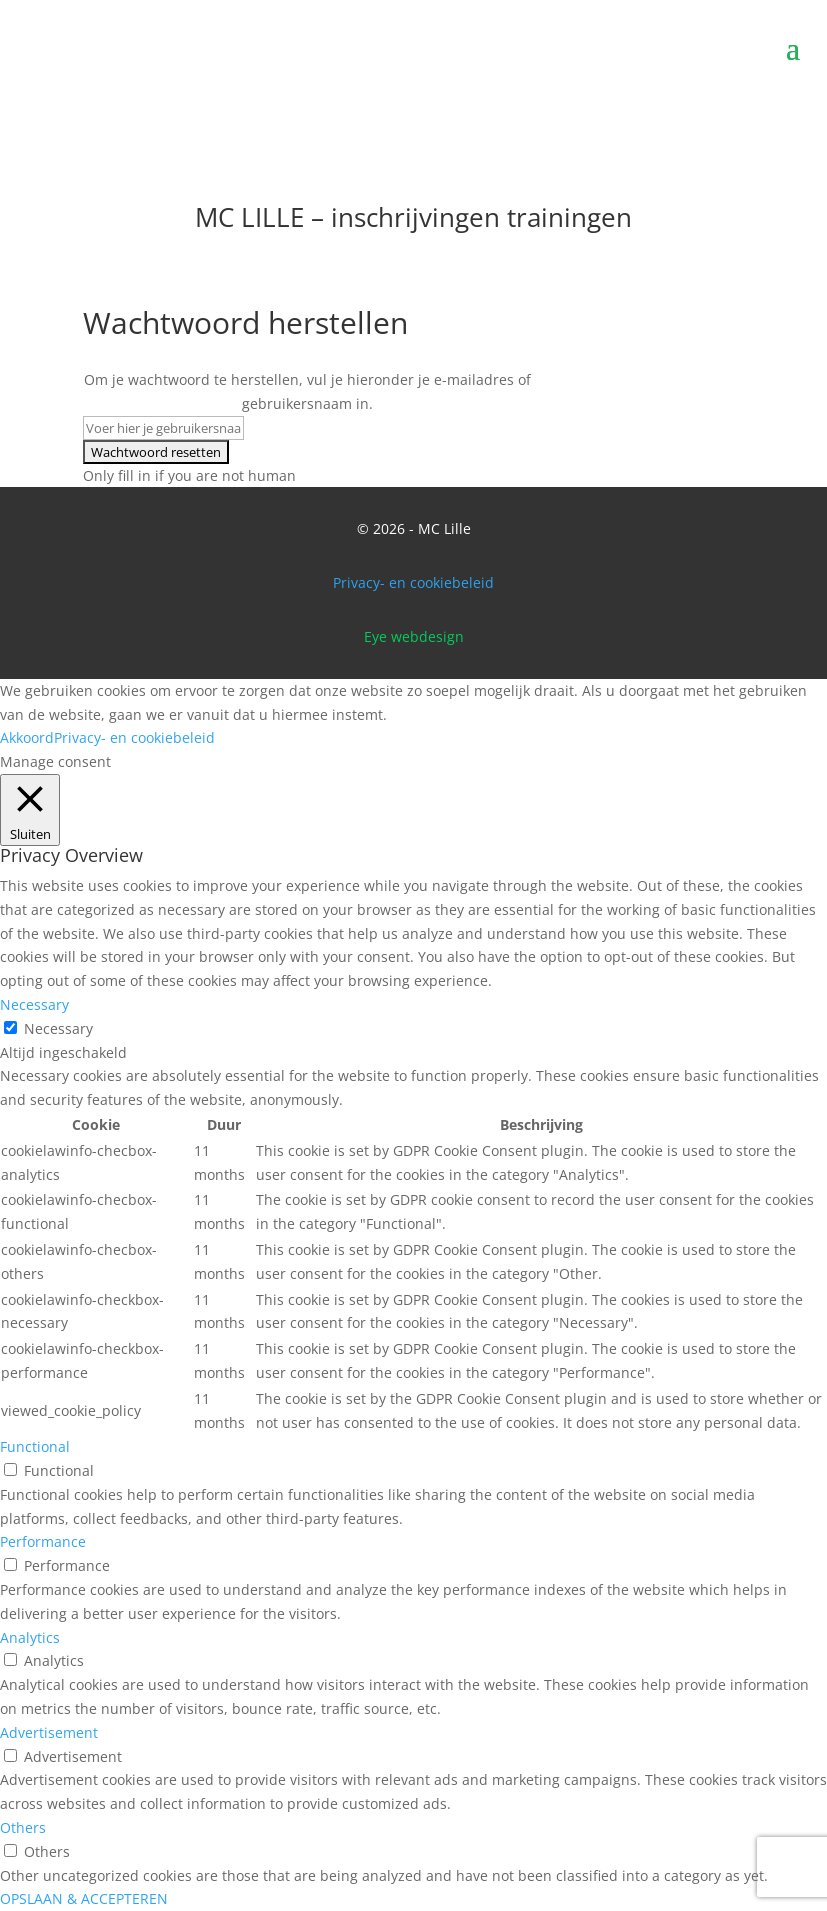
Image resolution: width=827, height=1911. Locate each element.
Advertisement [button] (49, 1732)
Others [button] (23, 1827)
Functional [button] (35, 1446)
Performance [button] (43, 1541)
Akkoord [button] (27, 737)
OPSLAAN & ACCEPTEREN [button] (84, 1898)
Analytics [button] (30, 1637)
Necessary (58, 1028)
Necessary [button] (34, 1004)
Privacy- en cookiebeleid (413, 582)
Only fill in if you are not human (189, 475)
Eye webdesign (414, 636)
